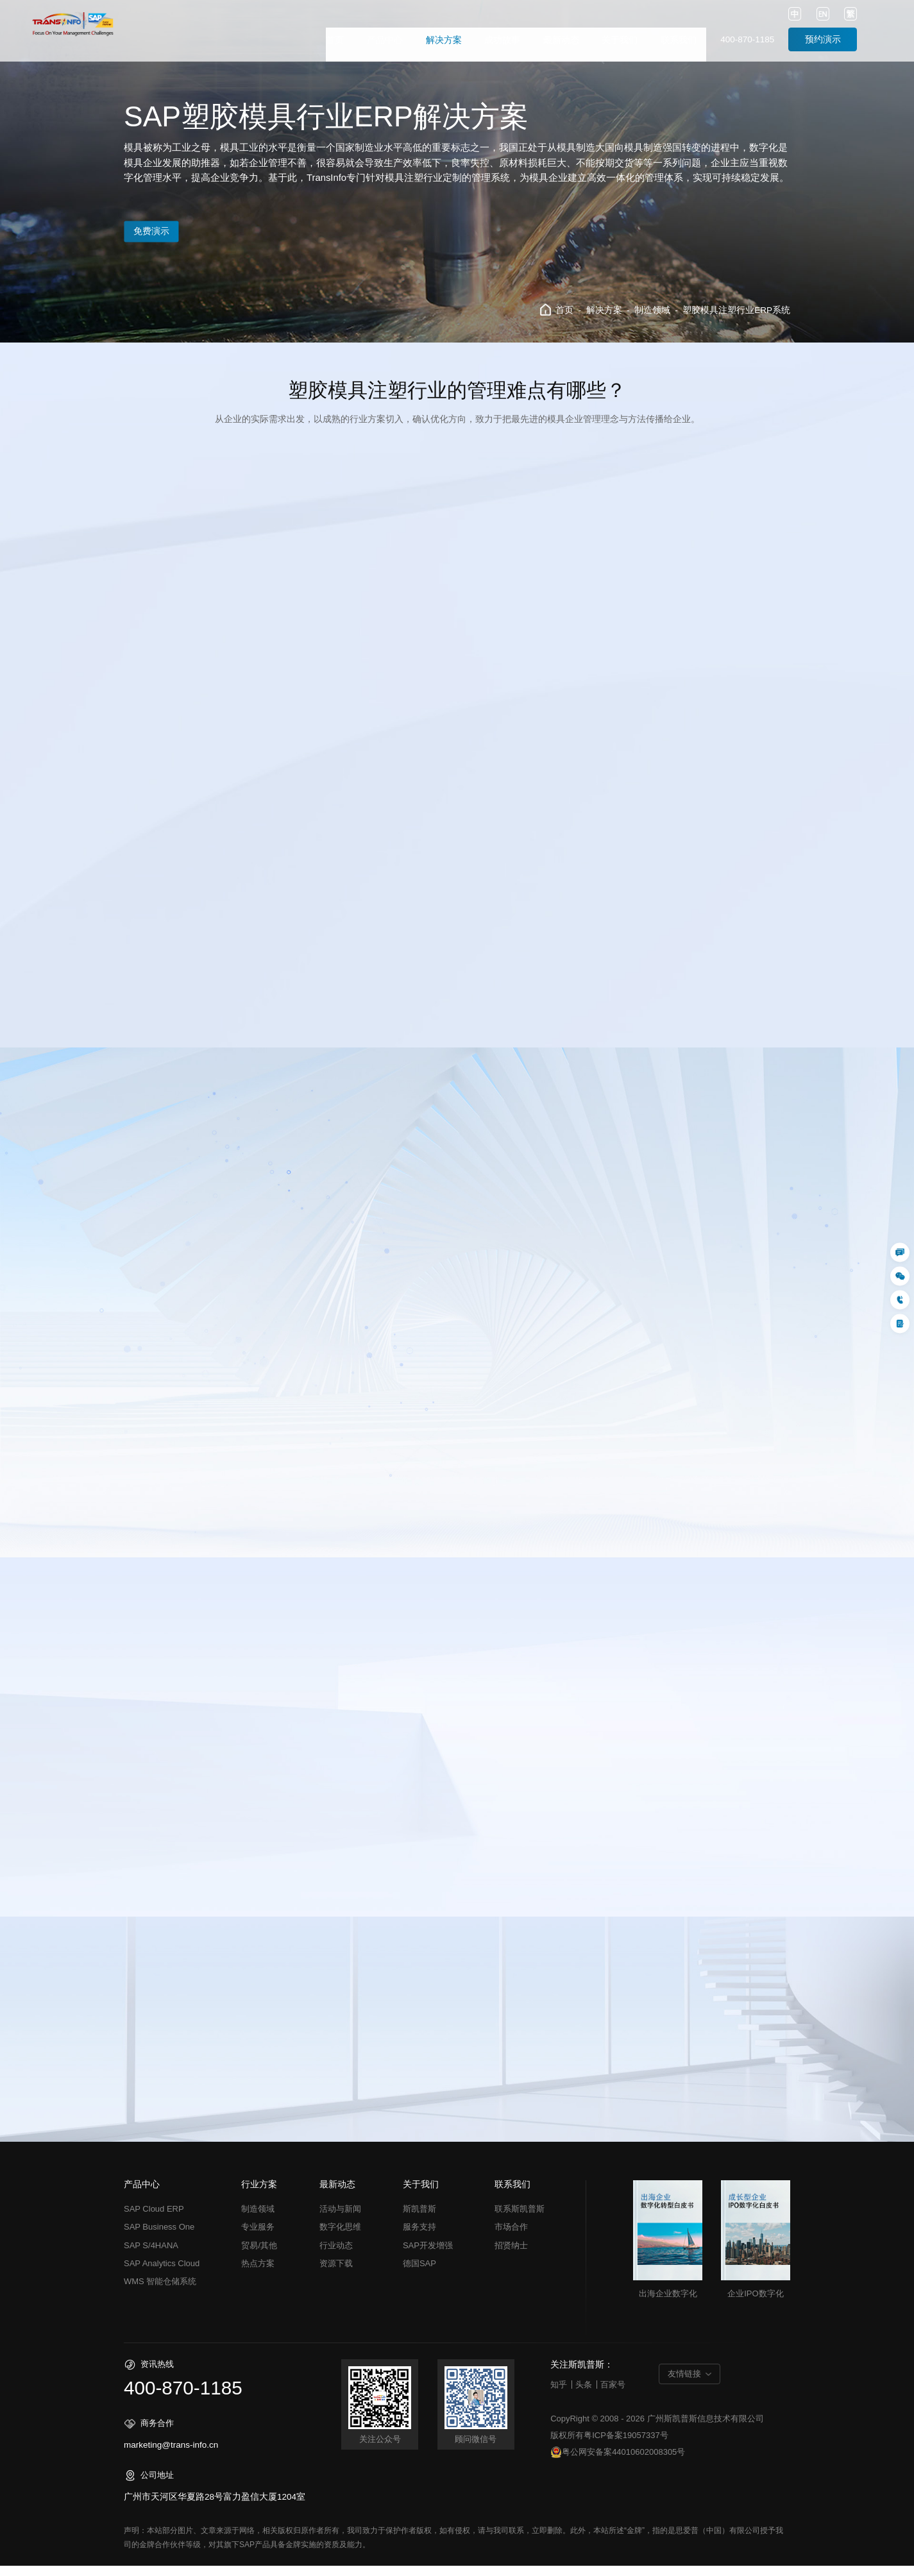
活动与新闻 (340, 2219)
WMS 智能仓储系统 (160, 2291)
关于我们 (620, 40)
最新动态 (561, 40)
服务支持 (419, 2237)
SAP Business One (159, 2237)
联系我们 (679, 40)
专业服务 (258, 2237)
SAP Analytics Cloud (161, 2273)
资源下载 (336, 2273)
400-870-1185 (747, 39)
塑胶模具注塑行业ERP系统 (736, 310)
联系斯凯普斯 (520, 2219)
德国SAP (419, 2273)
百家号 (612, 2395)
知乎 (558, 2395)
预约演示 (823, 39)
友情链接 (684, 2384)
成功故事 (502, 40)
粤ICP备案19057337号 (626, 2445)
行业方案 (259, 2194)
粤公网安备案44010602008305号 (617, 2463)
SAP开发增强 (428, 2255)
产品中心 (385, 40)
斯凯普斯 (419, 2219)
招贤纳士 (511, 2255)
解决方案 (444, 40)
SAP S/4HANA (151, 2255)
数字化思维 (340, 2237)
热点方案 (258, 2273)
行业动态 (336, 2255)
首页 (335, 40)
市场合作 (511, 2237)
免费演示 (165, 232)
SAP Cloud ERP (154, 2219)
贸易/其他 (259, 2255)
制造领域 (652, 310)
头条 (583, 2395)
